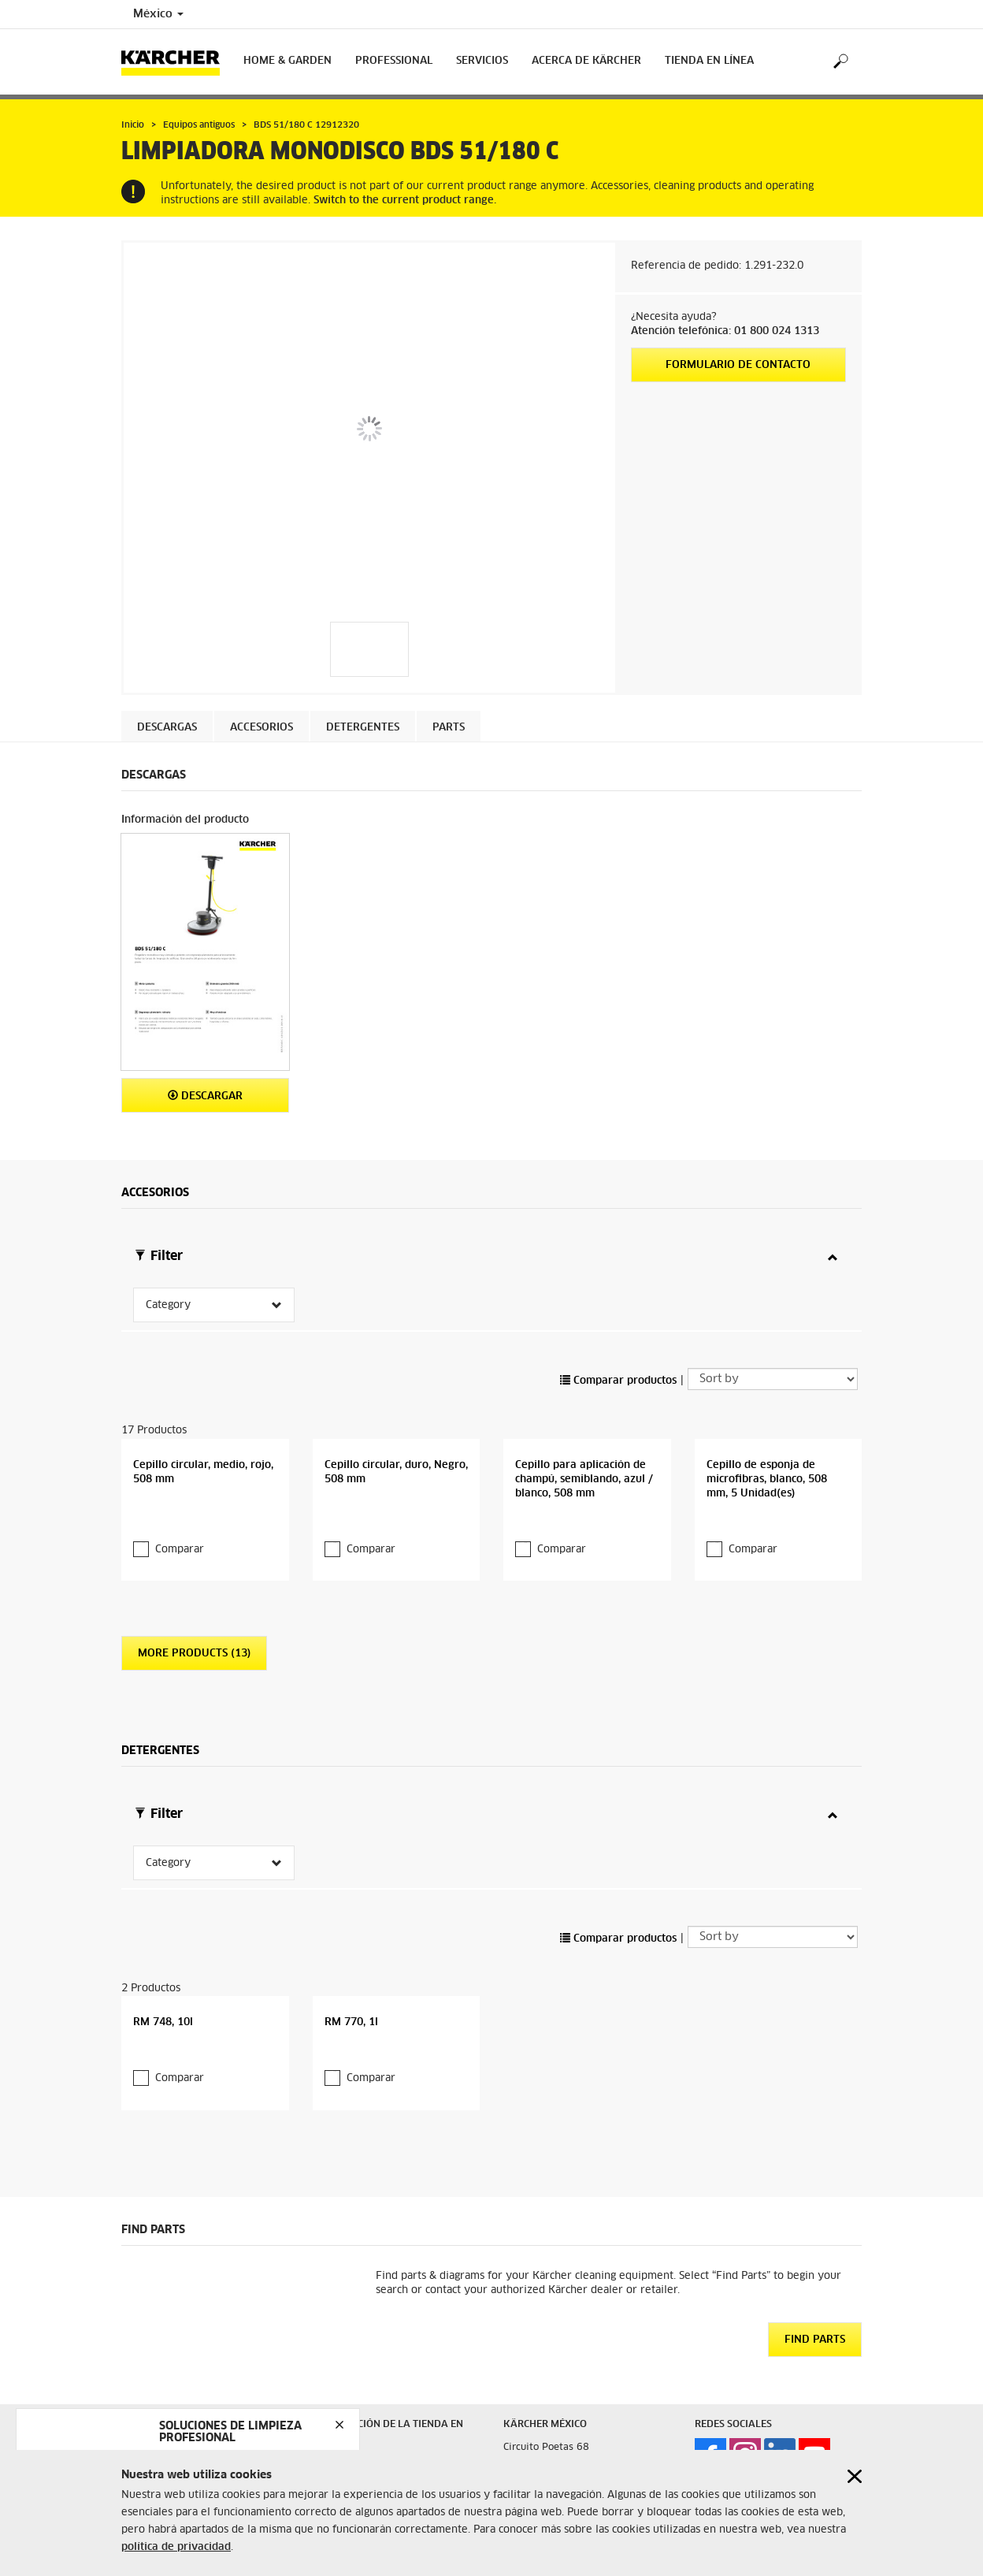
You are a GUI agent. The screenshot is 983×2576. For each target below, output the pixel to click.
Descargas (167, 728)
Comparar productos (618, 1329)
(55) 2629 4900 (596, 2446)
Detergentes (362, 728)
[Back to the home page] (176, 62)
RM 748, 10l (163, 1918)
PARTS (448, 728)
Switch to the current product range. (404, 200)
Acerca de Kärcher (586, 61)
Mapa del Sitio (155, 2381)
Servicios (482, 61)
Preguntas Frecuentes (171, 2362)
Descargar (205, 1096)
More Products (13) (194, 1602)
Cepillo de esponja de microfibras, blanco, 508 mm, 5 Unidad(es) (767, 1427)
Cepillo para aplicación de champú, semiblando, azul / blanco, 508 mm (584, 1427)
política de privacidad (176, 2547)
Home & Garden (287, 61)
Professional (393, 61)
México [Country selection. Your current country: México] (158, 14)
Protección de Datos (359, 2372)
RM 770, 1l (351, 1918)
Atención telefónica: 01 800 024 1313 (725, 331)
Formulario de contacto (738, 365)
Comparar (179, 1497)
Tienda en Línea (709, 61)
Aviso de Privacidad (169, 2343)
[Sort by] (773, 1327)
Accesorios (261, 728)
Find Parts (815, 2236)
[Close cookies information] (855, 2476)
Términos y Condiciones (367, 2354)
